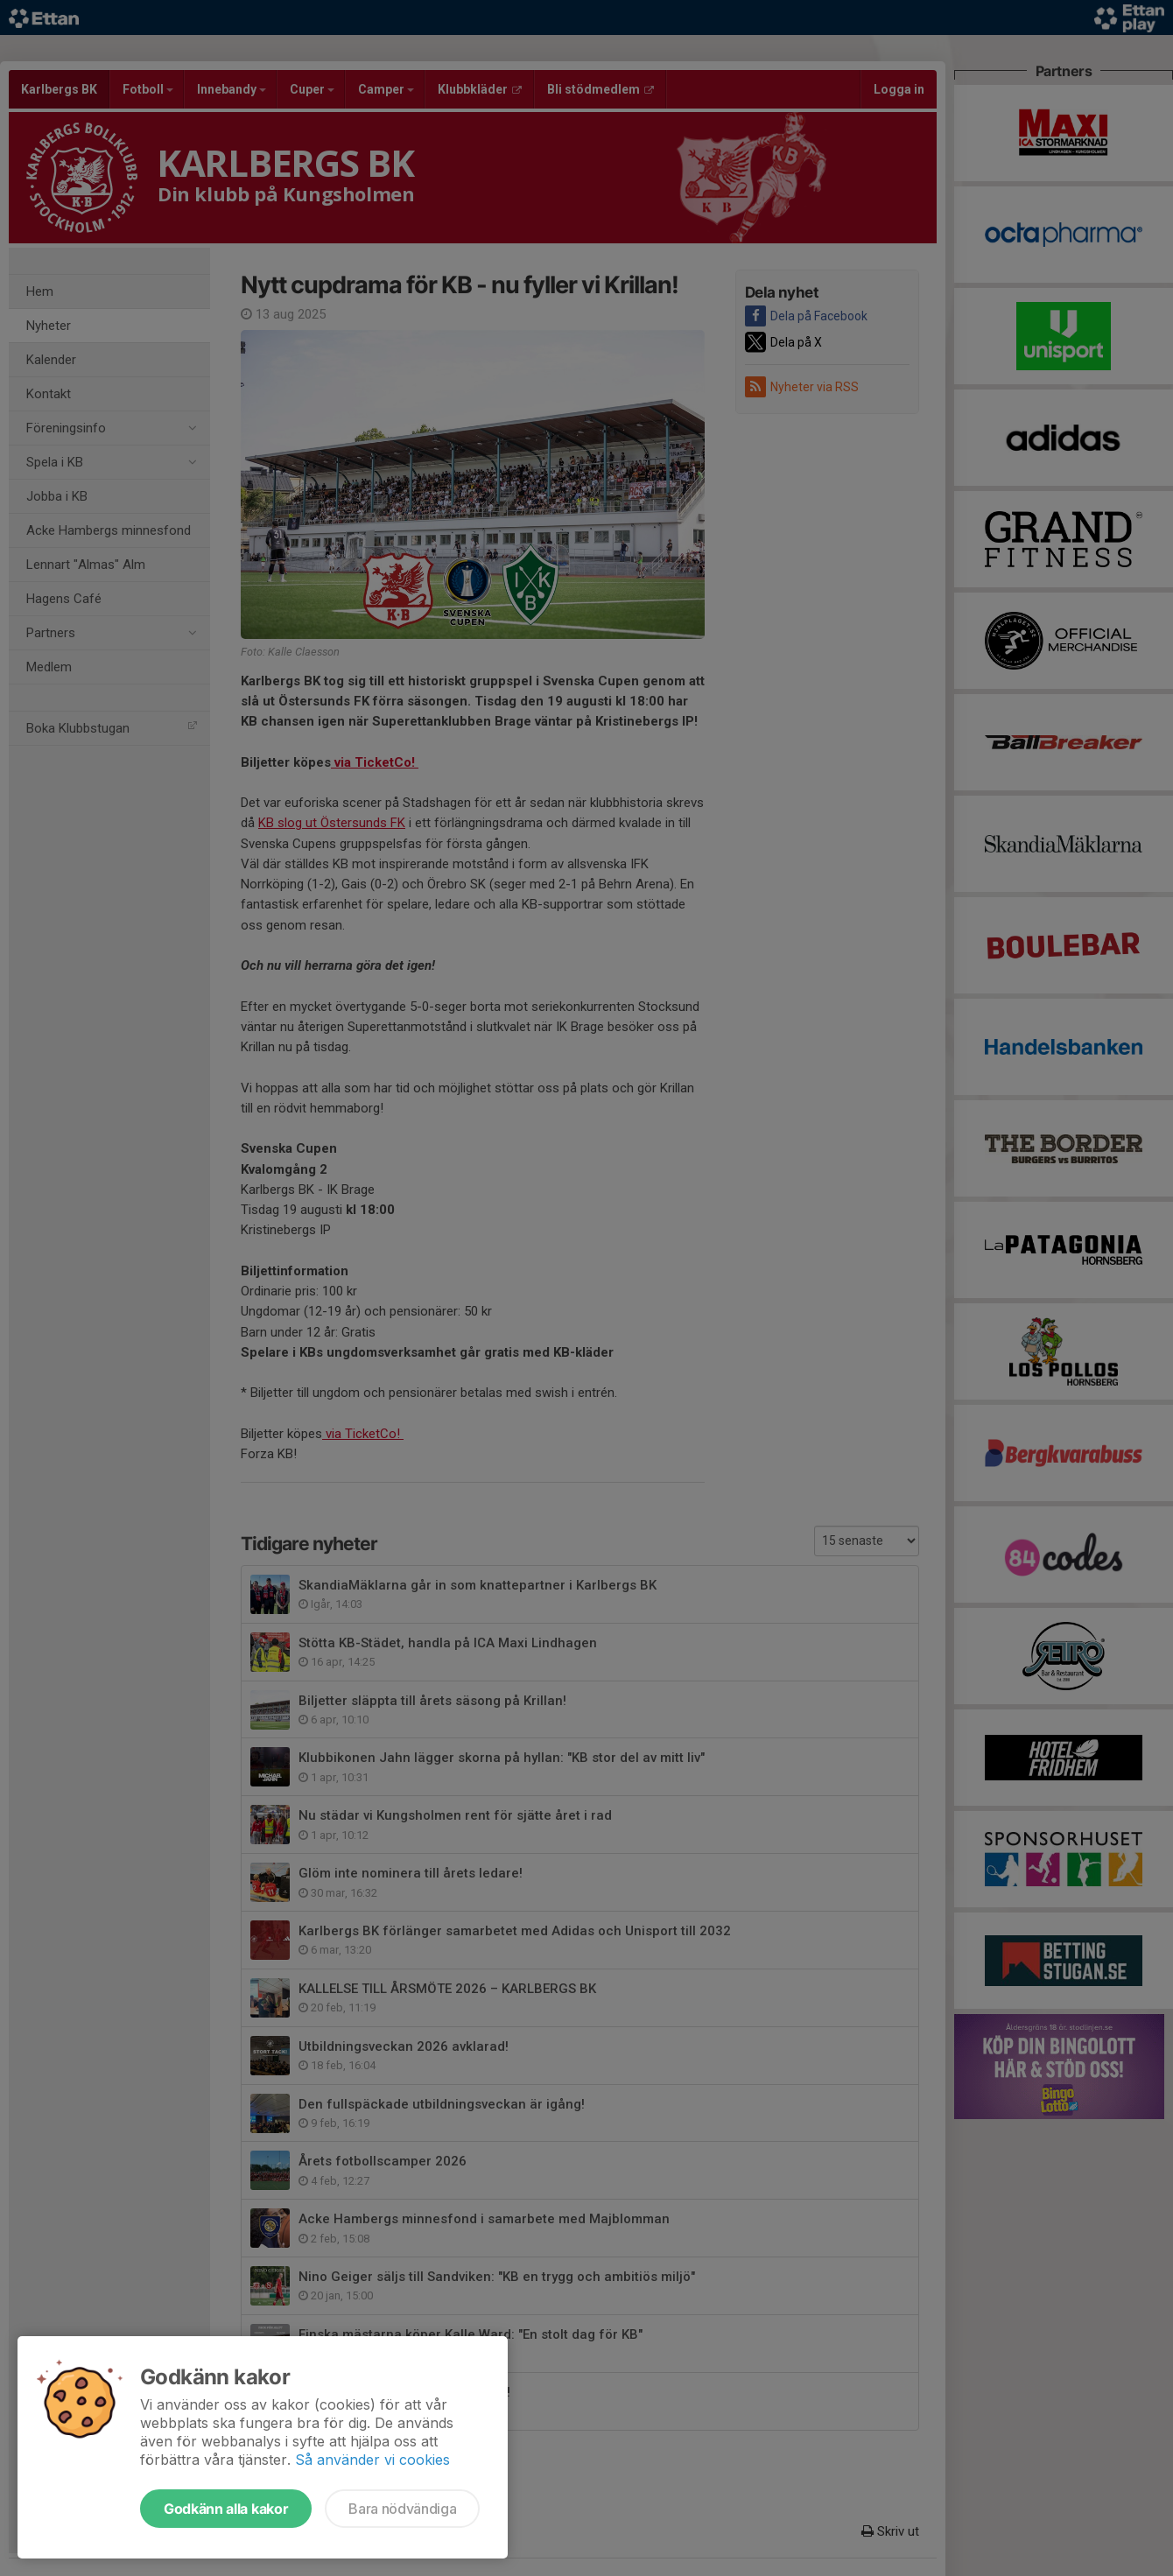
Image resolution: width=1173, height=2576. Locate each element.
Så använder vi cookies (372, 2459)
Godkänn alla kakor (226, 2508)
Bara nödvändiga (402, 2508)
